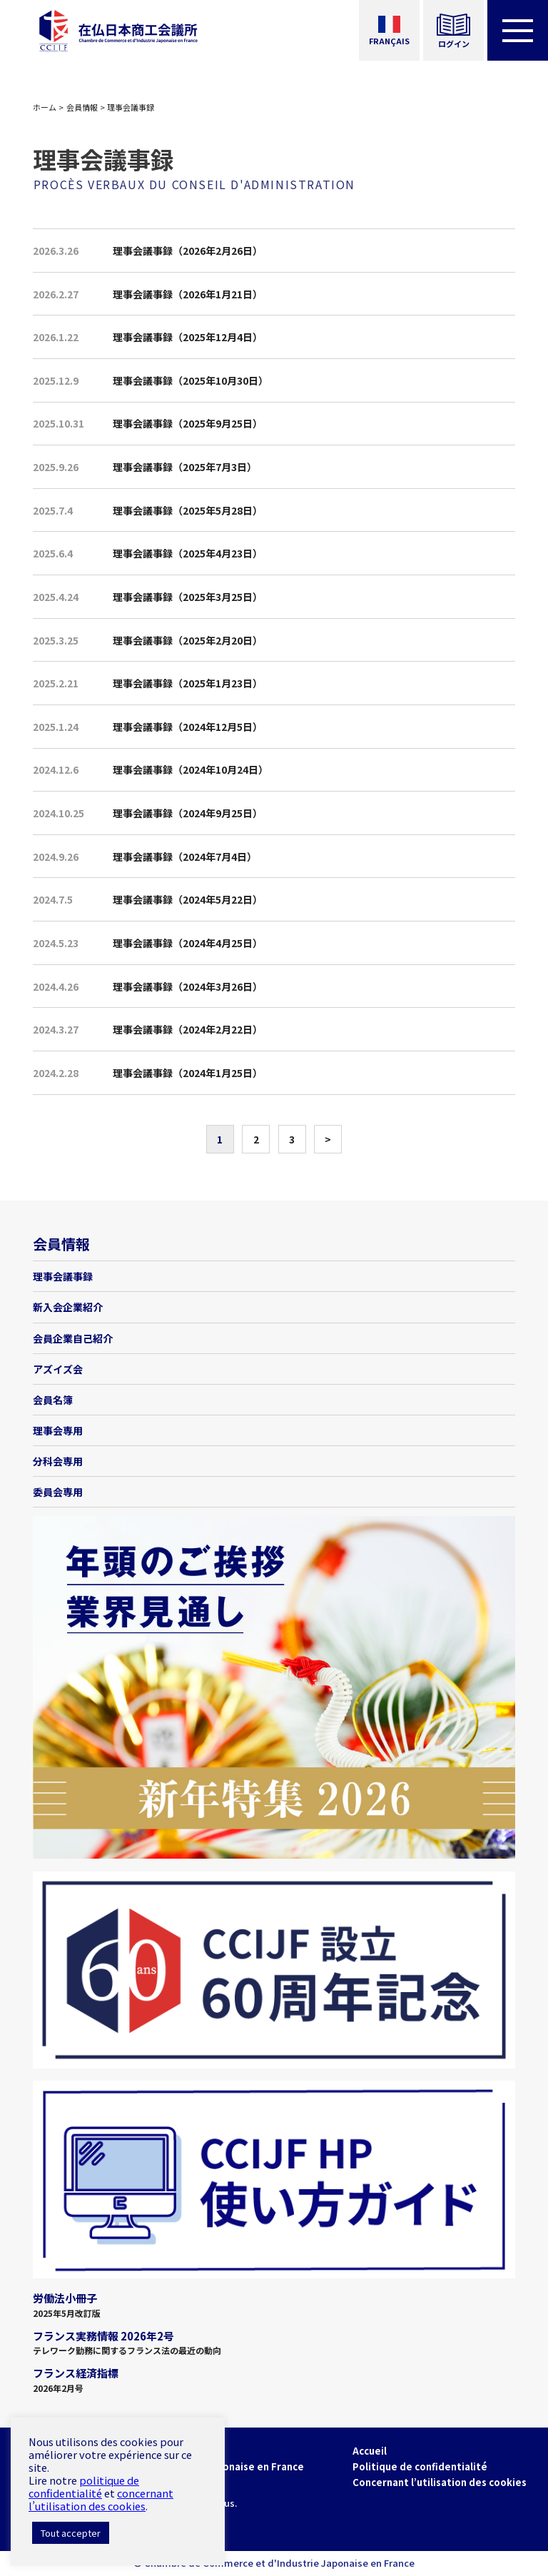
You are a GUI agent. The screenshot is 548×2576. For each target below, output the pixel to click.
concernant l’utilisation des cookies (101, 2499)
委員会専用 (58, 1492)
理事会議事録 (63, 1276)
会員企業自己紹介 (73, 1338)
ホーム (44, 107)
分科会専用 (58, 1461)
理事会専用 (58, 1430)
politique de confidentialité (84, 2486)
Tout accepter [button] (71, 2533)
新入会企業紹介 (68, 1307)
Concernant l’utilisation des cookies (439, 2482)
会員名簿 (53, 1400)
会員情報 (82, 107)
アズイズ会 (58, 1369)
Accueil (369, 2451)
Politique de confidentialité (419, 2466)
